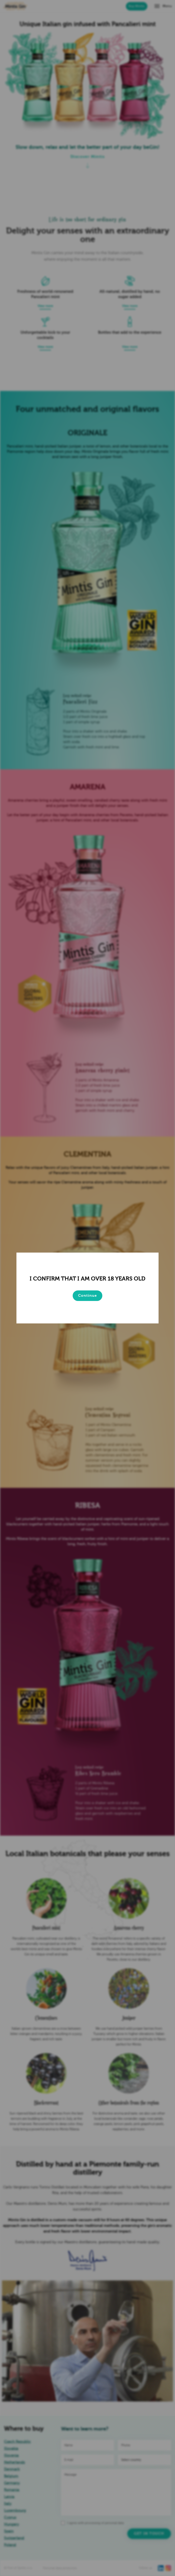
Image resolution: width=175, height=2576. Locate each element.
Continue (87, 1295)
